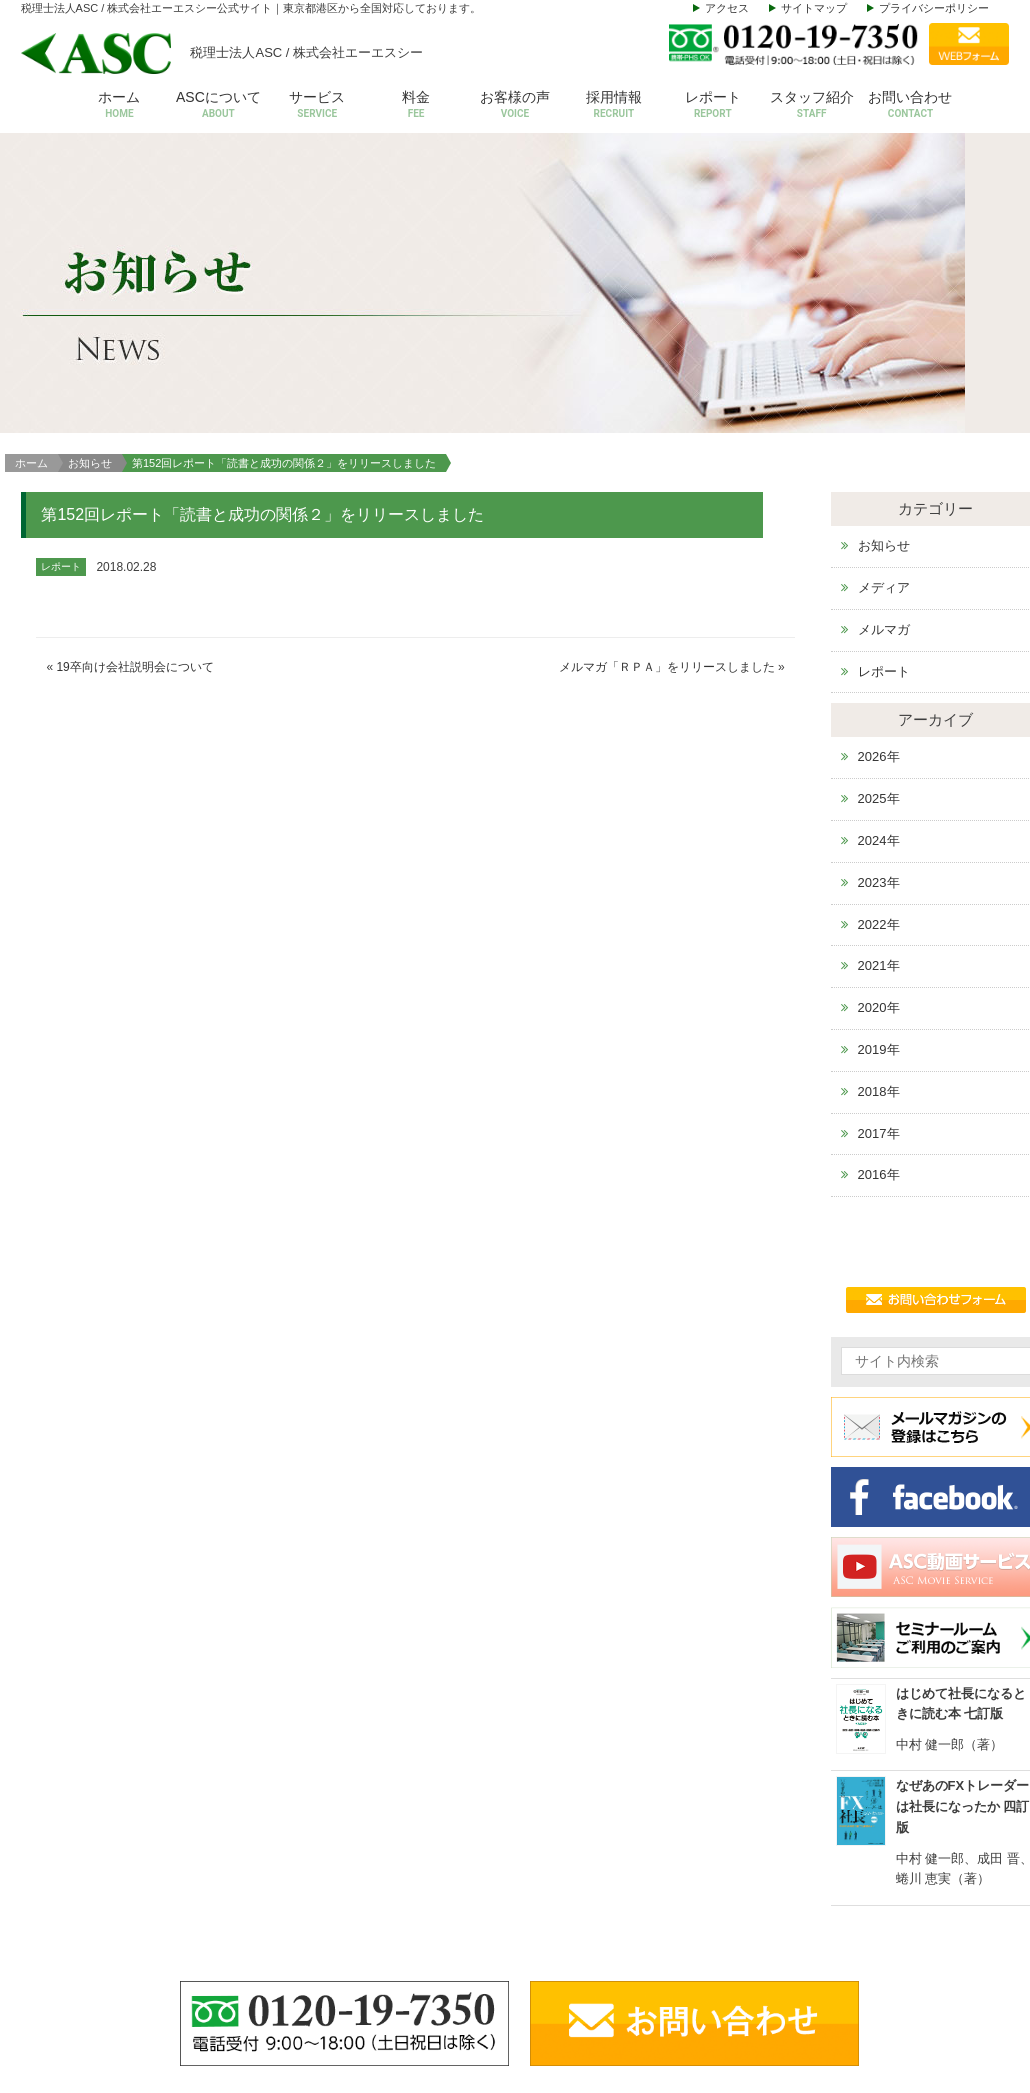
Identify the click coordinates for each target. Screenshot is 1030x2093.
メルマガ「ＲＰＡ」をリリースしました (667, 388)
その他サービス (805, 2000)
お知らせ (90, 183)
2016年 (879, 895)
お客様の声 (515, 106)
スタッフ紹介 (811, 106)
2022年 (879, 644)
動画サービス (940, 2000)
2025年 (879, 519)
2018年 (879, 812)
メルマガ (884, 350)
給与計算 (786, 1907)
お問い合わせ (910, 106)
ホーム (119, 106)
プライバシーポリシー (934, 8)
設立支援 (786, 1938)
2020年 (879, 728)
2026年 (879, 477)
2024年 (879, 561)
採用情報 (613, 106)
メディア (884, 308)
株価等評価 (792, 1969)
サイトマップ (814, 8)
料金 (416, 106)
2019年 (879, 770)
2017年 (879, 853)
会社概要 (657, 1876)
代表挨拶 (657, 1907)
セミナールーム (946, 1938)
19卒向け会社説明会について (134, 388)
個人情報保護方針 (953, 2030)
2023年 (879, 603)
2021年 (879, 686)
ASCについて (218, 106)
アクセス (727, 8)
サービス (317, 106)
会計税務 (786, 1876)
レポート (712, 106)
